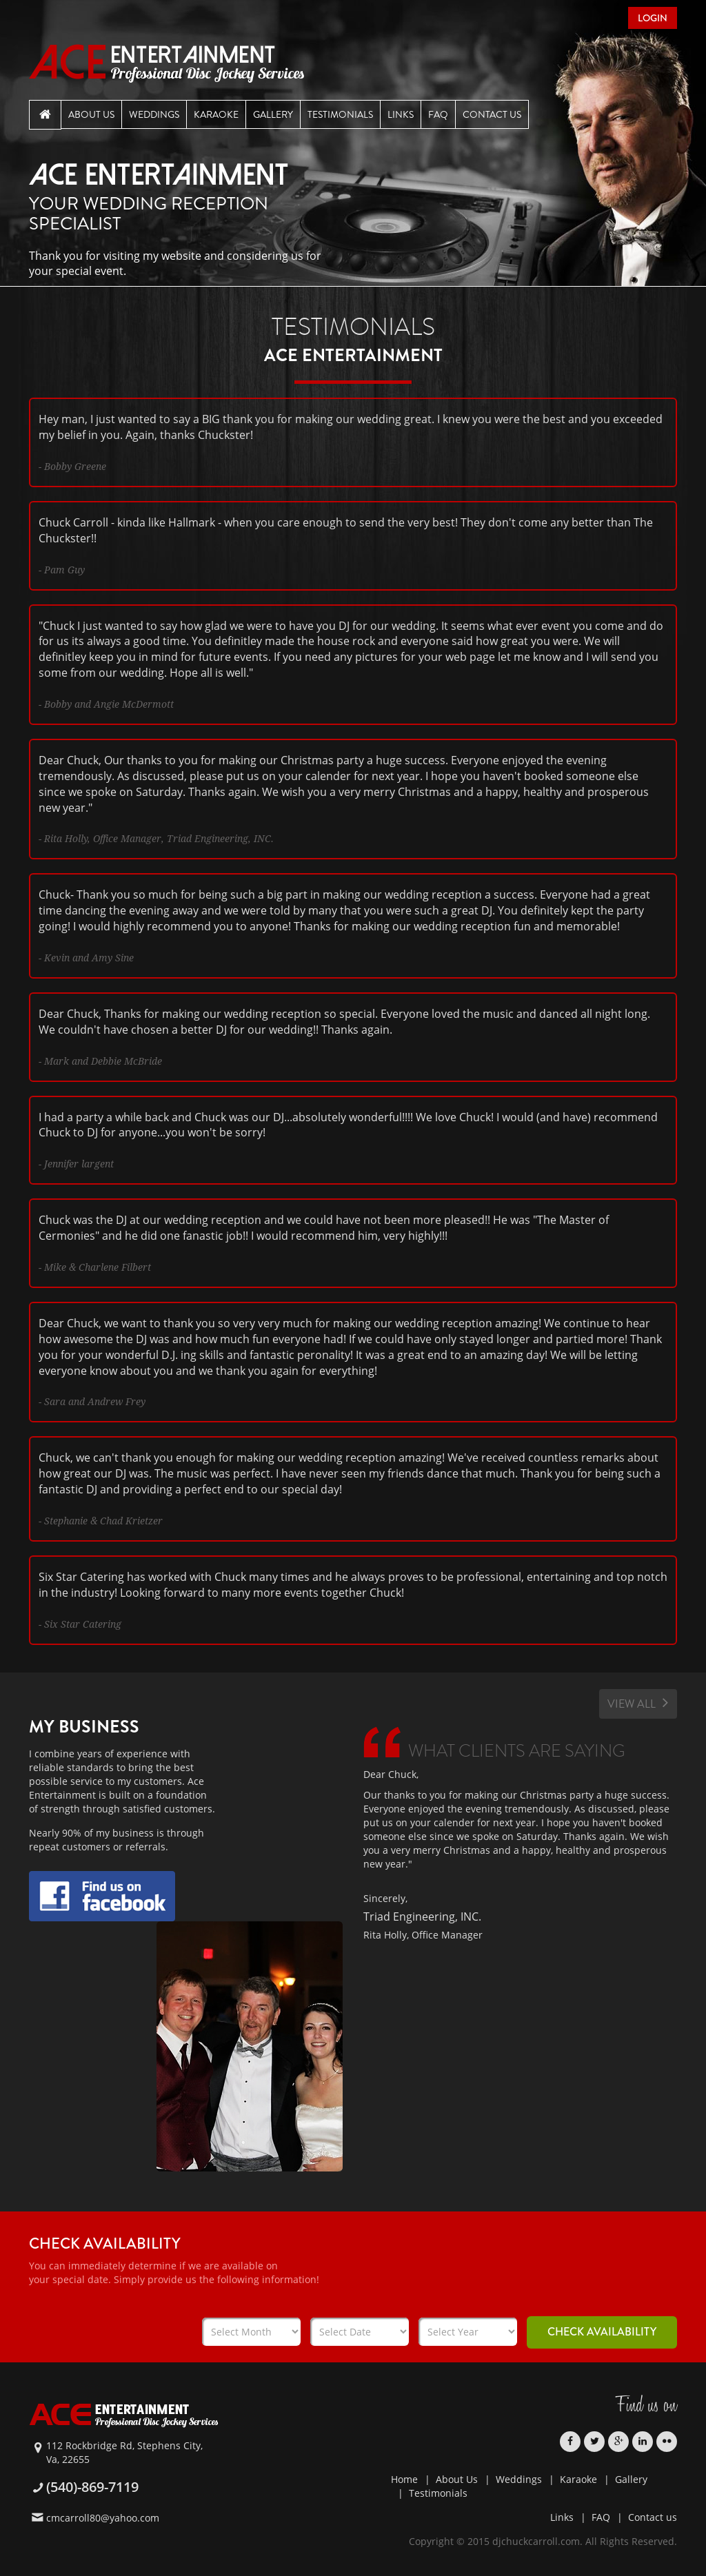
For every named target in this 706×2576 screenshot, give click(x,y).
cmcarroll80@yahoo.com (102, 2517)
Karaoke (216, 114)
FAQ (601, 2517)
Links (400, 114)
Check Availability (601, 2332)
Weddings (154, 114)
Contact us (652, 2517)
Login (652, 18)
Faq (438, 114)
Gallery (273, 114)
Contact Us (492, 114)
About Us (91, 114)
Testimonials (340, 114)
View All (638, 1702)
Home (404, 2479)
